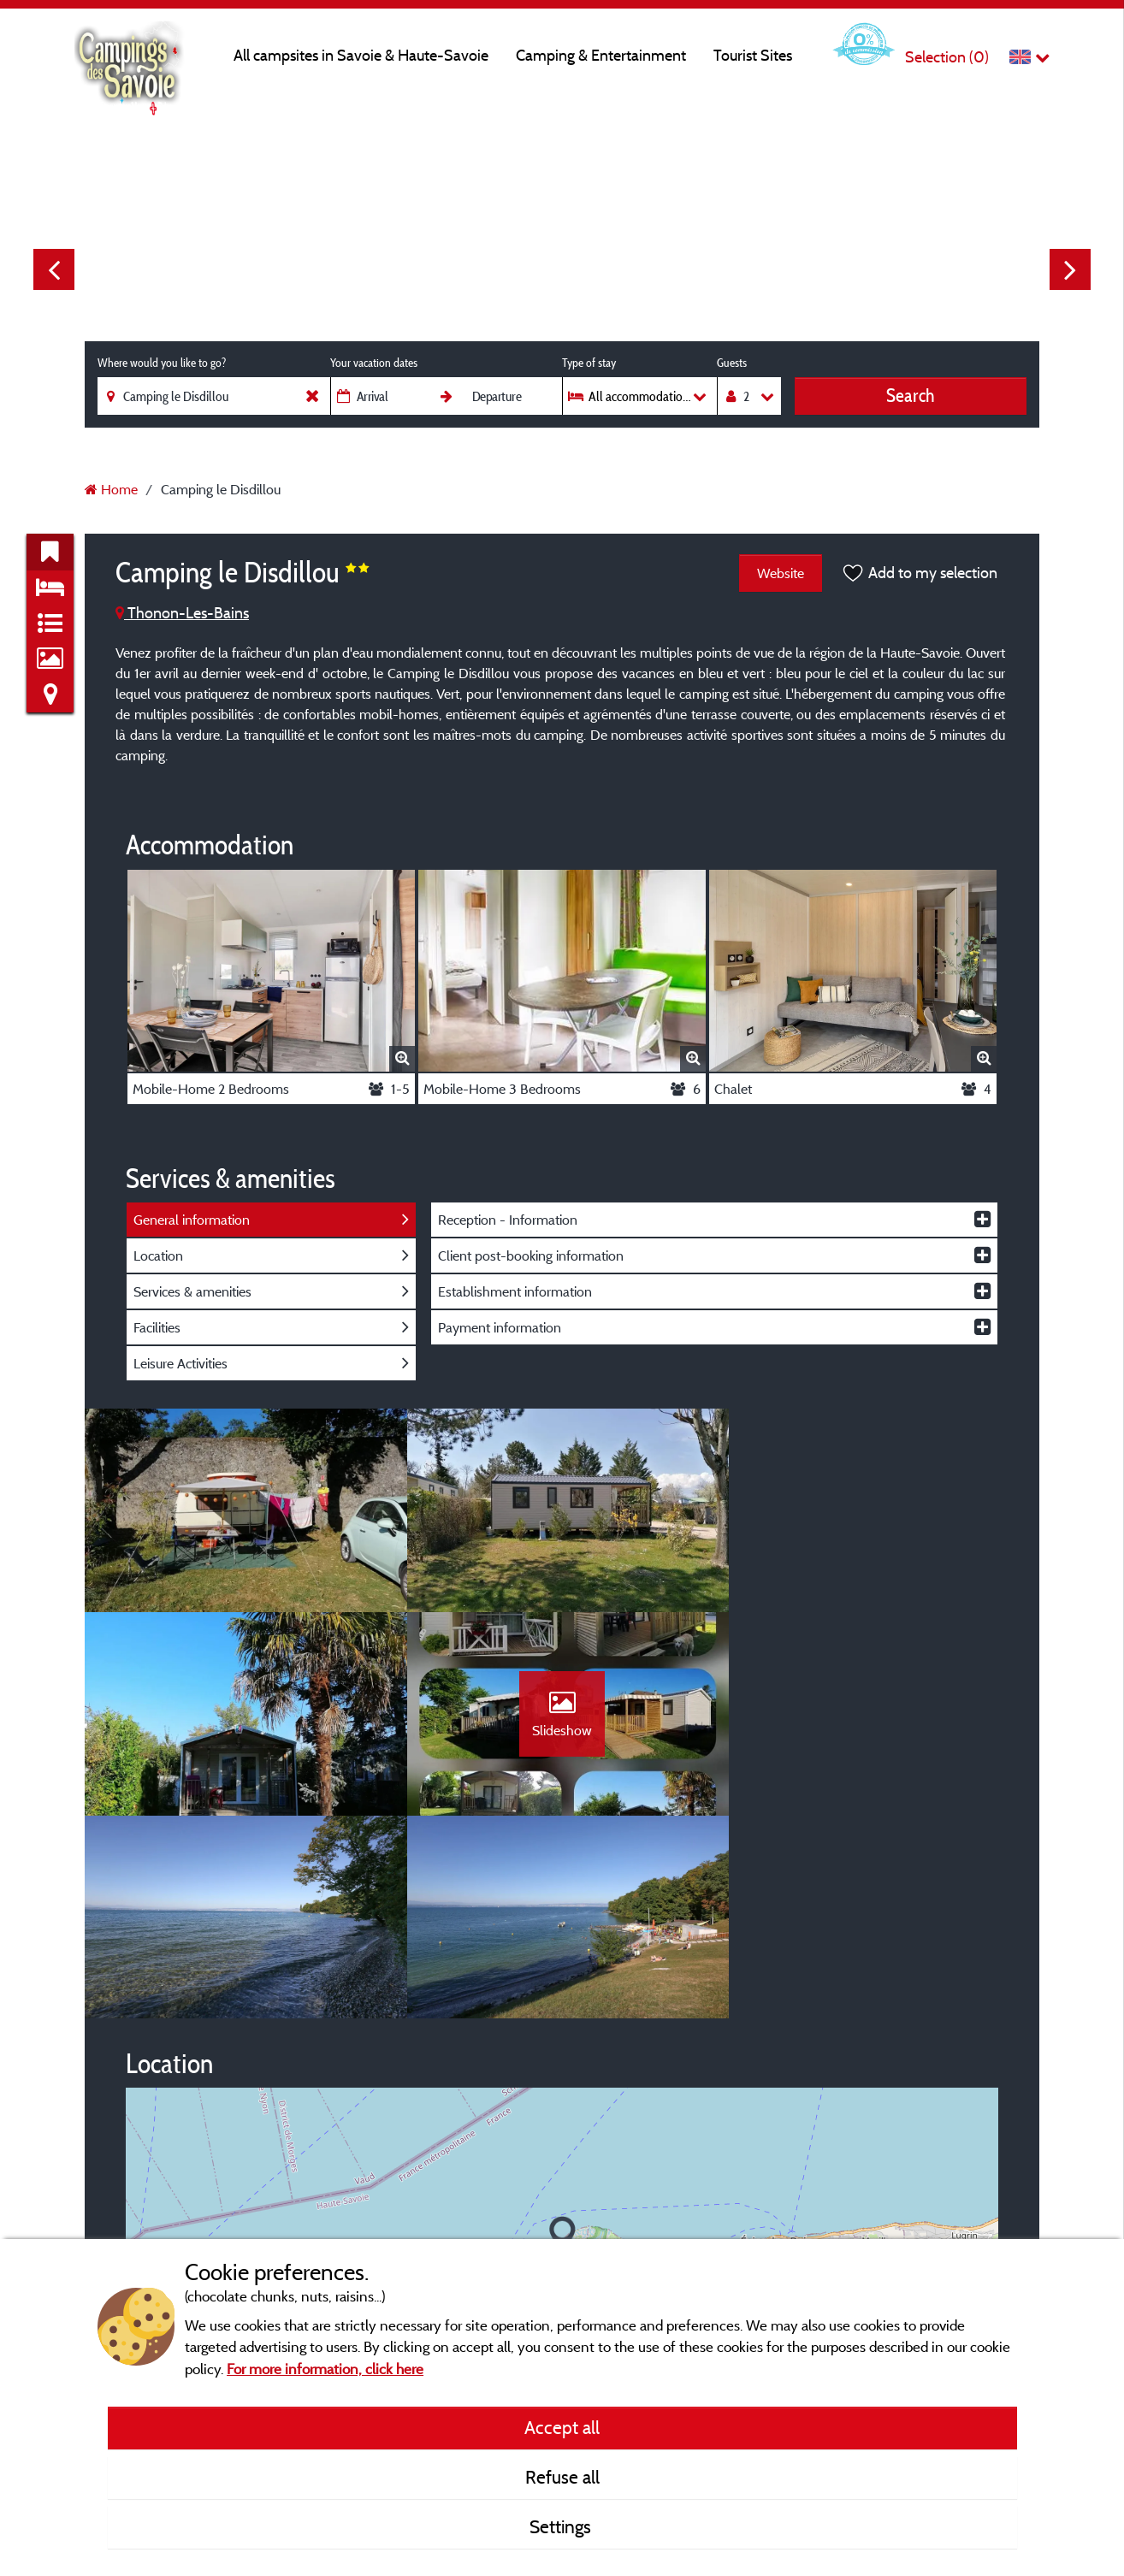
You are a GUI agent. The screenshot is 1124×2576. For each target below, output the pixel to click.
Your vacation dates (373, 362)
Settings (562, 2526)
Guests (732, 362)
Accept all (562, 2427)
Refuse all (562, 2477)
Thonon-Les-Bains (182, 613)
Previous (53, 269)
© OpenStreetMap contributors (904, 2211)
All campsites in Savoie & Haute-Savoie (361, 55)
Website (780, 573)
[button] (562, 2036)
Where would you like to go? (162, 362)
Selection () (947, 57)
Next (1070, 269)
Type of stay (589, 362)
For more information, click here (325, 2369)
